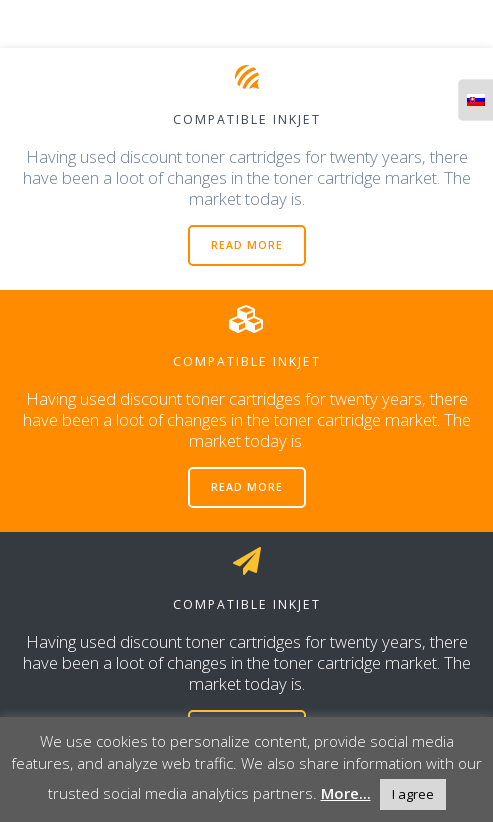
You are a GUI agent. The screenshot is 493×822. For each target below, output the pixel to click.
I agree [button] (413, 794)
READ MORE (247, 245)
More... (346, 793)
